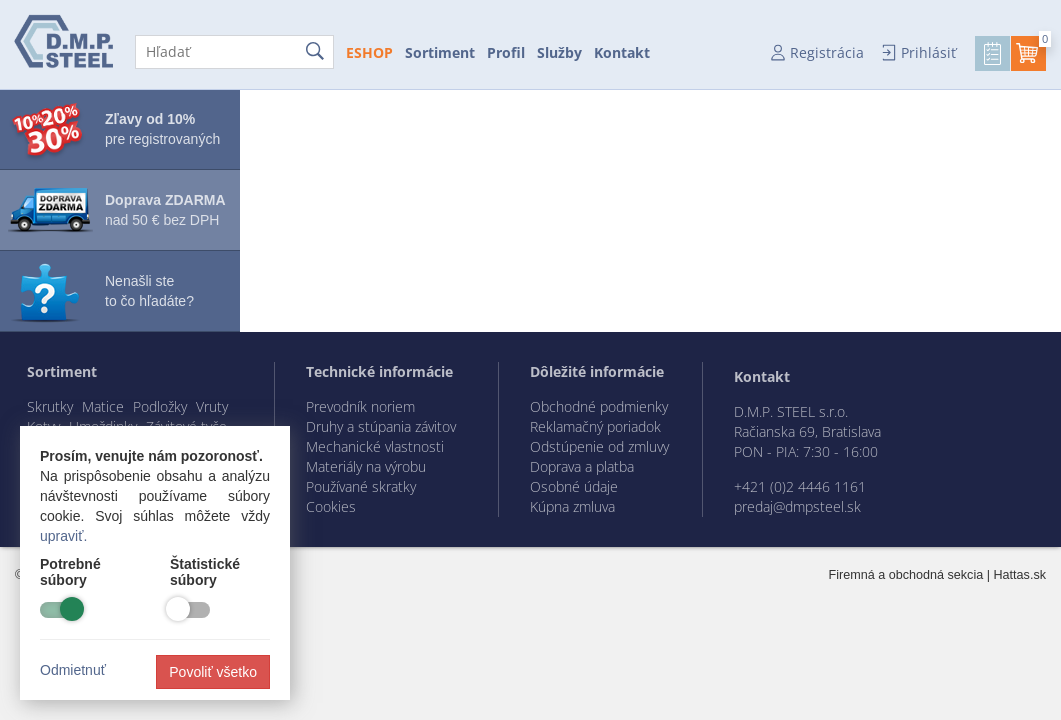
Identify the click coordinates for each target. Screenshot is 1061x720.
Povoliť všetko (213, 672)
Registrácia (827, 52)
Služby (559, 52)
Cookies (331, 506)
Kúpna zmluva (572, 506)
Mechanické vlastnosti (375, 446)
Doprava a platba (582, 466)
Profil (506, 52)
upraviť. (63, 536)
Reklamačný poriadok (595, 426)
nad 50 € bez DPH (165, 210)
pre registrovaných (162, 129)
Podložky (160, 406)
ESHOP (369, 52)
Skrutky (50, 406)
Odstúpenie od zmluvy (599, 446)
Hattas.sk (1020, 575)
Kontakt (622, 52)
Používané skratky (361, 486)
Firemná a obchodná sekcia (906, 575)
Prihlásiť (928, 52)
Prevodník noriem (360, 406)
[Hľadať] (234, 52)
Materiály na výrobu (366, 466)
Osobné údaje (574, 486)
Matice (103, 406)
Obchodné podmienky (599, 406)
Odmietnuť (73, 670)
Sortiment (440, 52)
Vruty (212, 406)
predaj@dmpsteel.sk (797, 506)
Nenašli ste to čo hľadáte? (149, 291)
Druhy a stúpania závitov (381, 426)
